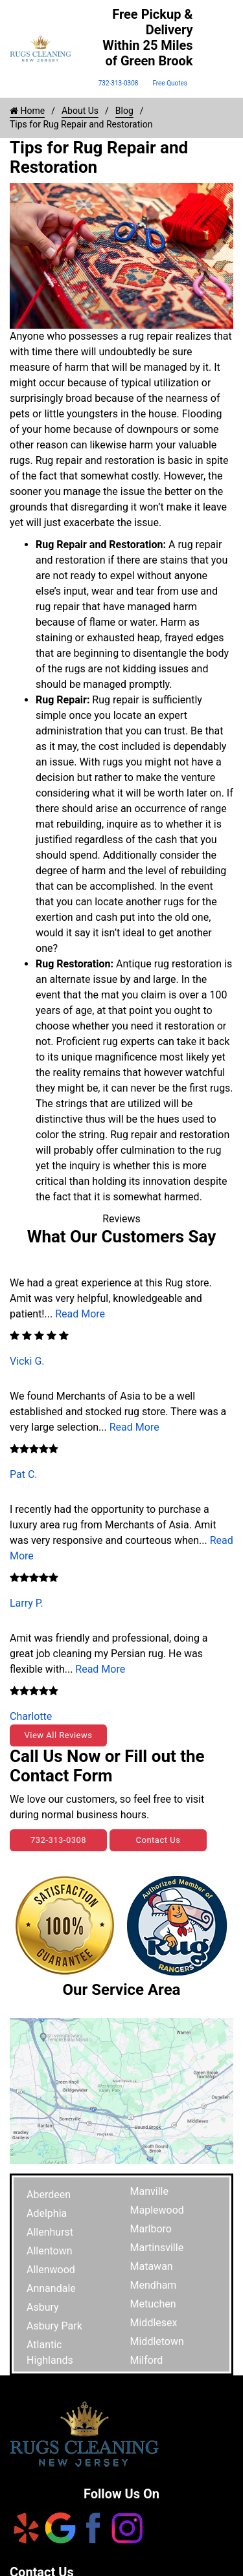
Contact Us (158, 1840)
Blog (124, 110)
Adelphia (47, 2213)
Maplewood (157, 2210)
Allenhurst (50, 2232)
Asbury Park (54, 2326)
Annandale (51, 2288)
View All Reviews (58, 1735)
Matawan (151, 2266)
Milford (146, 2360)
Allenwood (51, 2269)
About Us (80, 110)
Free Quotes (169, 83)
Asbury (43, 2307)
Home (27, 110)
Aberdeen (49, 2194)
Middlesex (154, 2323)
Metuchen (153, 2304)
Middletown (157, 2341)
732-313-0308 (118, 83)
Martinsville (157, 2247)
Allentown (50, 2251)
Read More (80, 1314)
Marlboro (151, 2229)
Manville (149, 2191)
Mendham (153, 2285)
